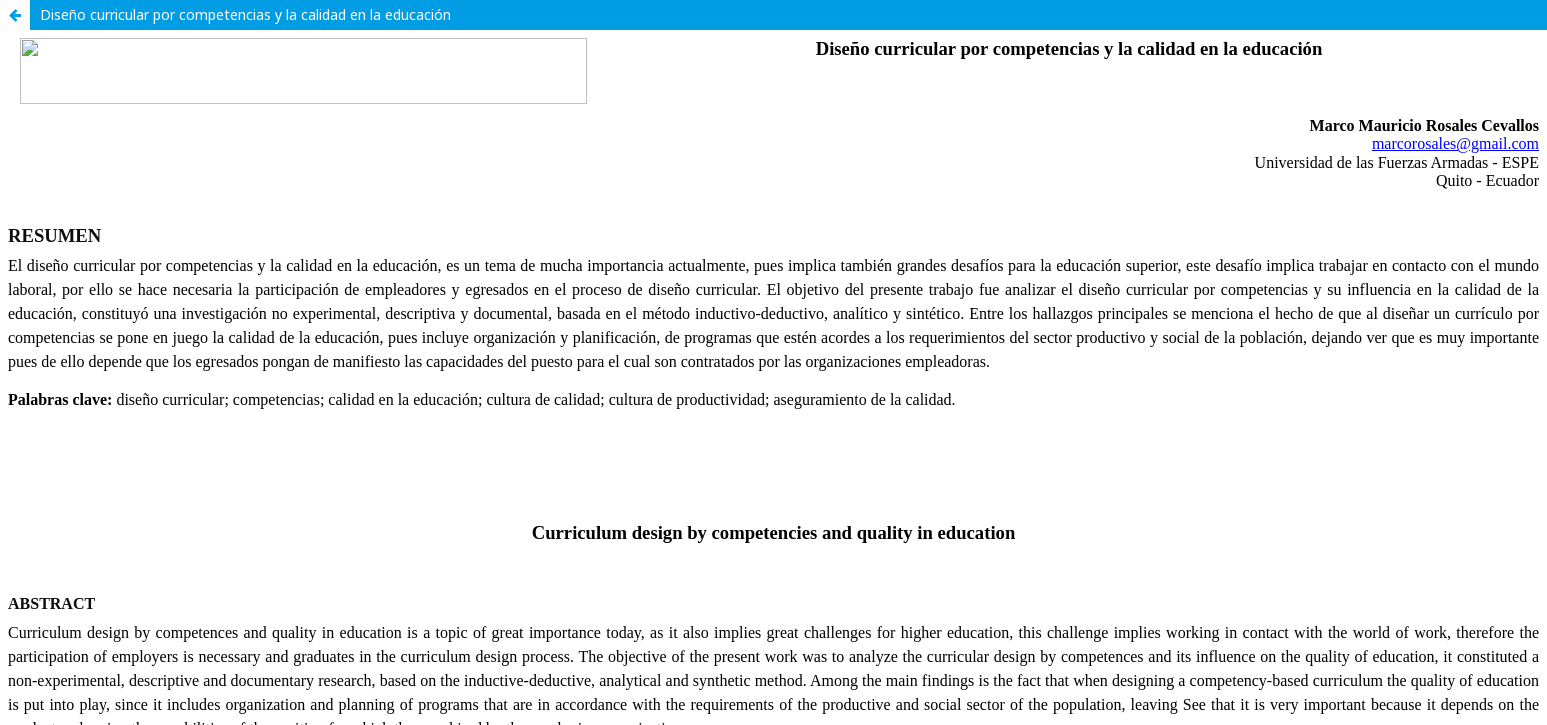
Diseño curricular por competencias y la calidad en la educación (245, 14)
